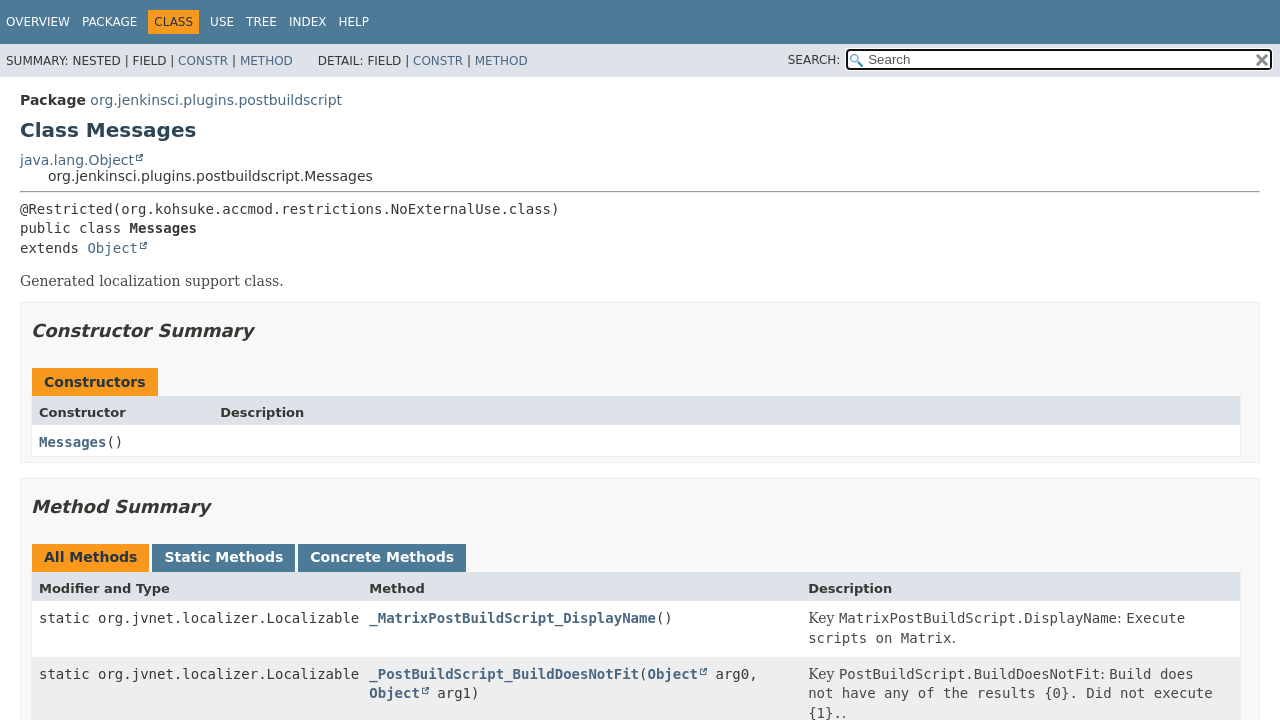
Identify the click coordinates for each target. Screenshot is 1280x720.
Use (222, 22)
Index (308, 22)
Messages (72, 442)
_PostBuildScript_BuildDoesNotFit (504, 674)
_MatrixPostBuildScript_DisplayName (512, 618)
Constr (203, 61)
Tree (261, 22)
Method (266, 61)
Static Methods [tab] (223, 557)
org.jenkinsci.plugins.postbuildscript (216, 100)
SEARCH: (814, 60)
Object (112, 248)
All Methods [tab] (90, 557)
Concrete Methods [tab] (382, 557)
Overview (38, 22)
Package (109, 22)
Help (353, 22)
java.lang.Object (77, 160)
